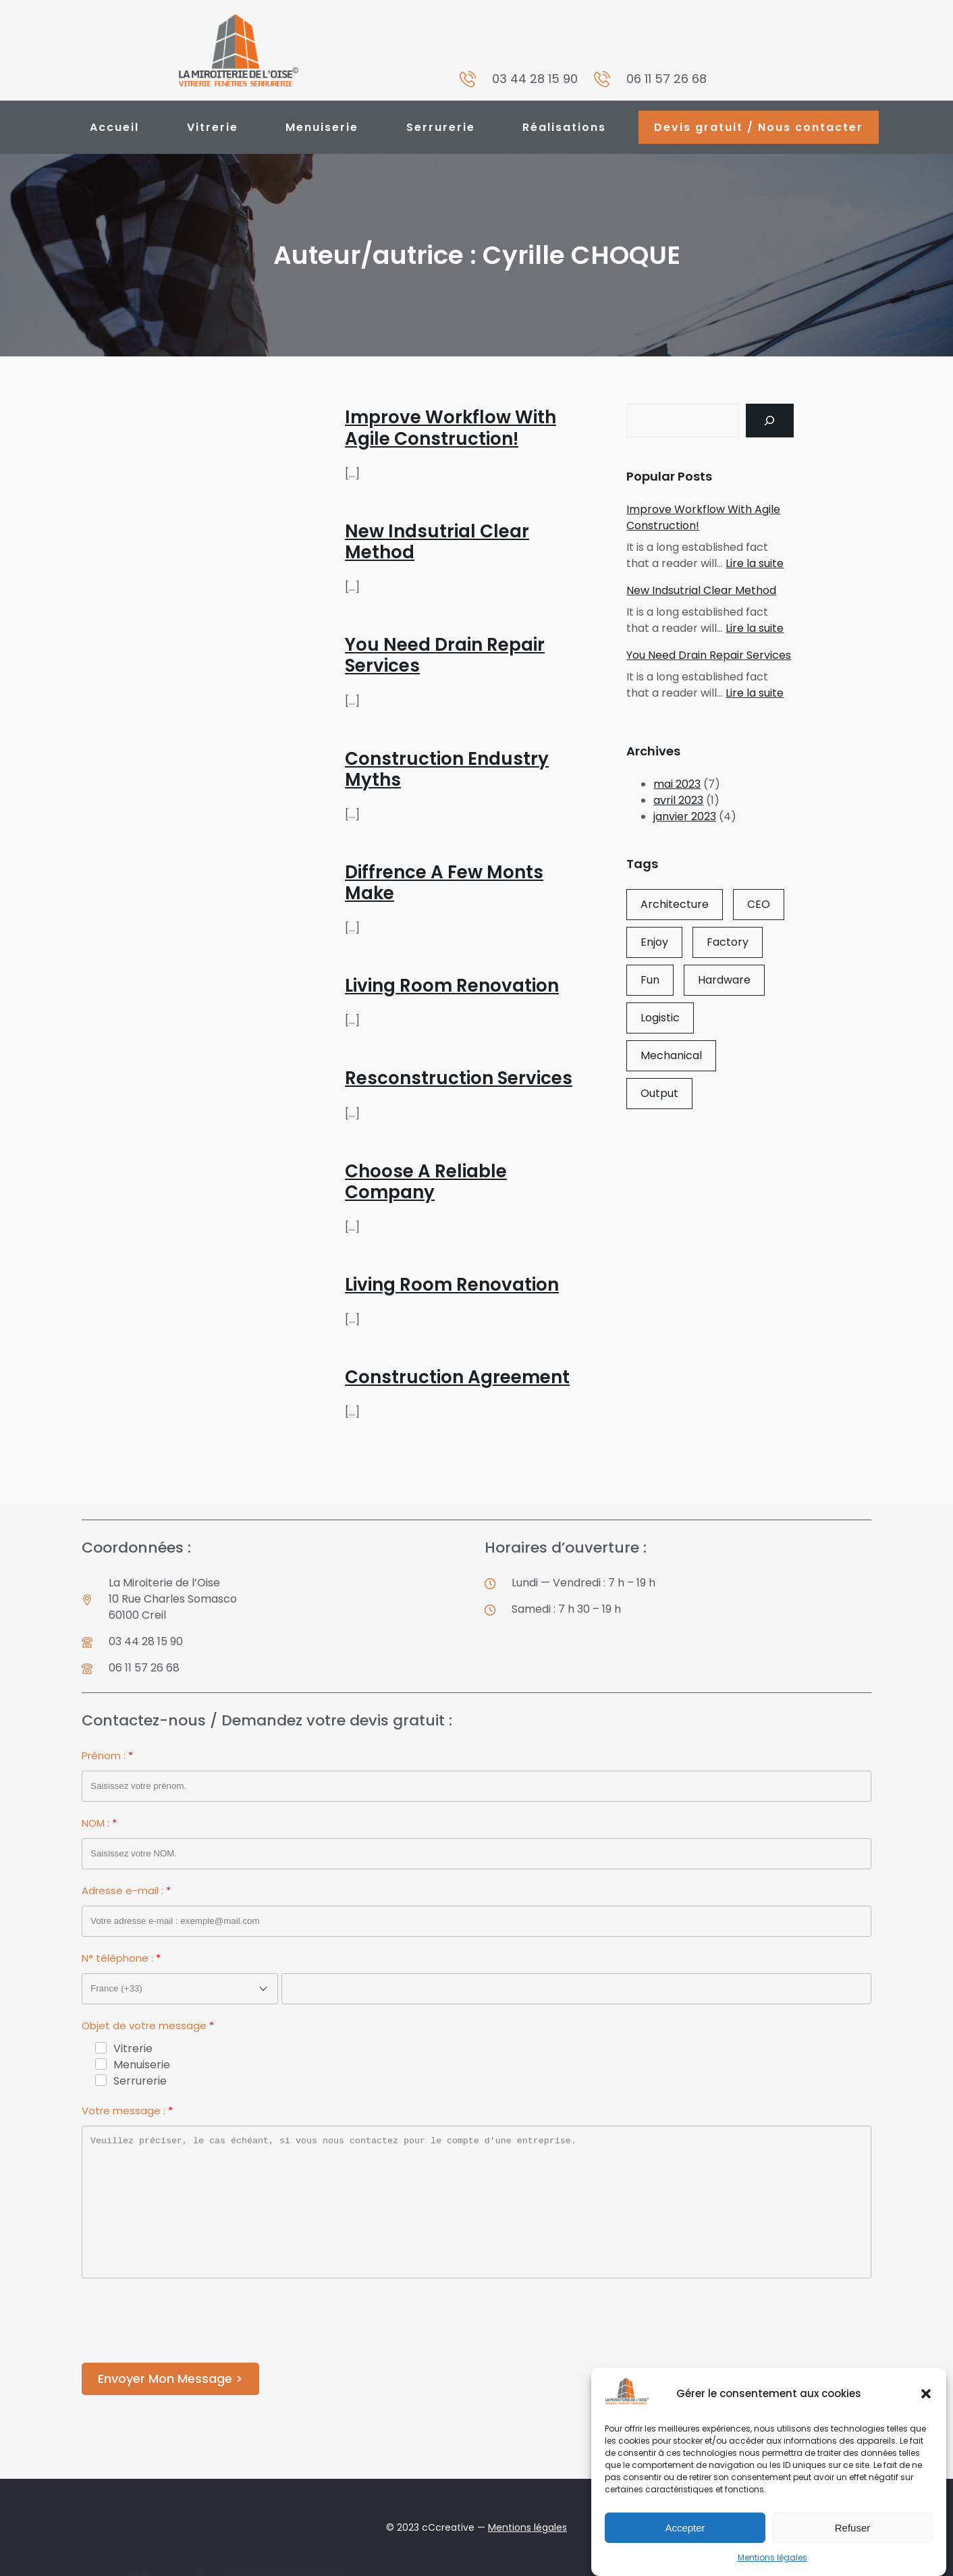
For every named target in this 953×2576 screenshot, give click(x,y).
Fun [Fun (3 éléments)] (650, 980)
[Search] (770, 420)
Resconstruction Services (458, 1078)
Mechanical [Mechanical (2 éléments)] (671, 1055)
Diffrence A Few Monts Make (444, 883)
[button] (926, 2393)
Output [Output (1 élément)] (659, 1093)
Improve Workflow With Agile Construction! (450, 428)
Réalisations (564, 127)
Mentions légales (772, 2557)
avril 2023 (678, 800)
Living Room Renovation (452, 985)
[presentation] (184, 2323)
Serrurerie (440, 127)
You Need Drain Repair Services (445, 655)
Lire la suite (755, 563)
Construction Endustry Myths (447, 769)
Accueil (114, 127)
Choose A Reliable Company (426, 1182)
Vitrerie (212, 127)
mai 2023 (677, 784)
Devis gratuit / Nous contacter (758, 127)
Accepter (685, 2527)
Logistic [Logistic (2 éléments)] (660, 1017)
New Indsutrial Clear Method (437, 542)
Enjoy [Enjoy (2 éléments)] (654, 942)
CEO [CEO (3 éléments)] (758, 904)
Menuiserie (321, 127)
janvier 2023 (684, 816)
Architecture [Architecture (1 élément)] (675, 904)
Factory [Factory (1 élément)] (727, 942)
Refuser (853, 2527)
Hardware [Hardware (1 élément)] (724, 980)
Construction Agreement (457, 1377)
